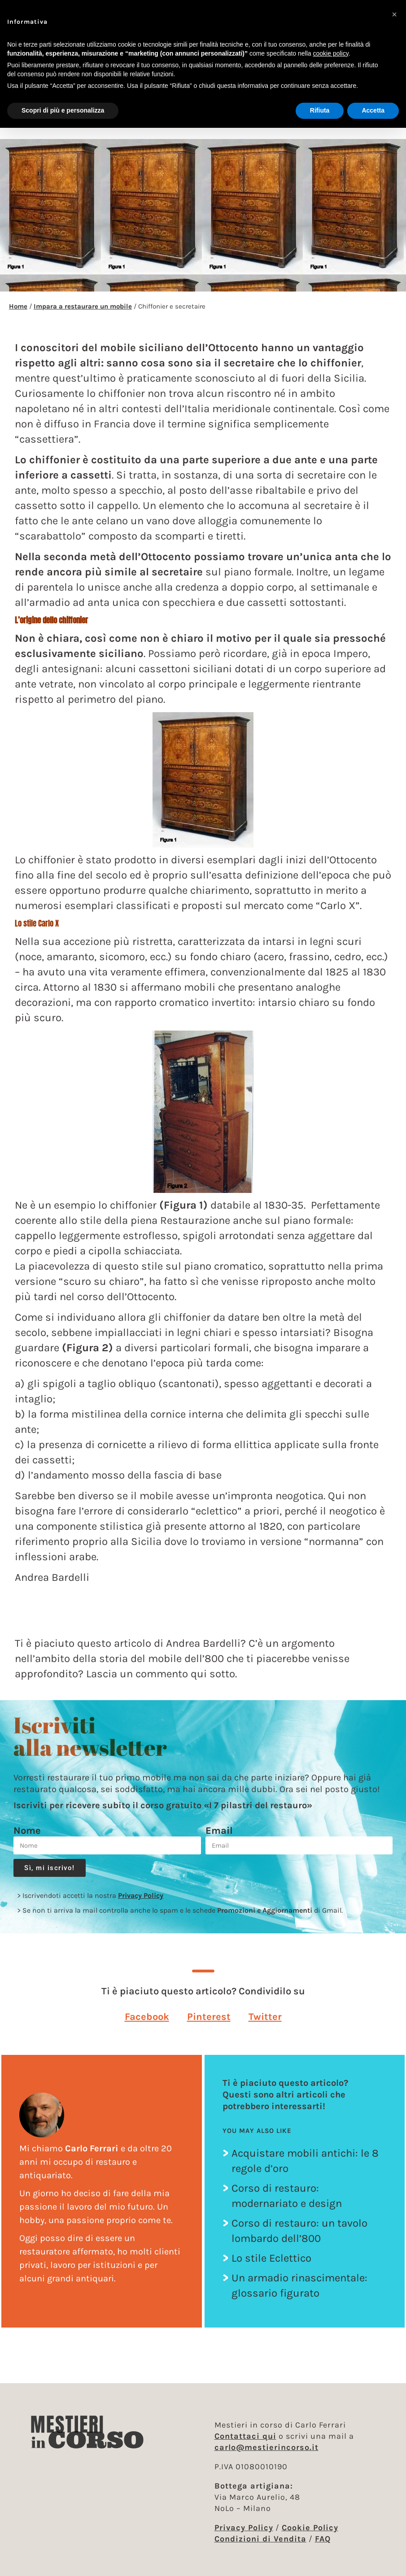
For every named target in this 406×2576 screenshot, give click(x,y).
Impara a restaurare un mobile (83, 306)
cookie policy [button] (331, 53)
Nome (27, 1830)
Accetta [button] (373, 110)
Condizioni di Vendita (260, 2539)
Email (219, 1830)
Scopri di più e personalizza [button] (63, 110)
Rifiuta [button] (320, 110)
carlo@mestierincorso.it (266, 2447)
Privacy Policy (140, 1895)
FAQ (323, 2539)
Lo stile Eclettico (271, 2258)
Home (18, 306)
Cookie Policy (310, 2527)
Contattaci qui (245, 2436)
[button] (147, 2016)
